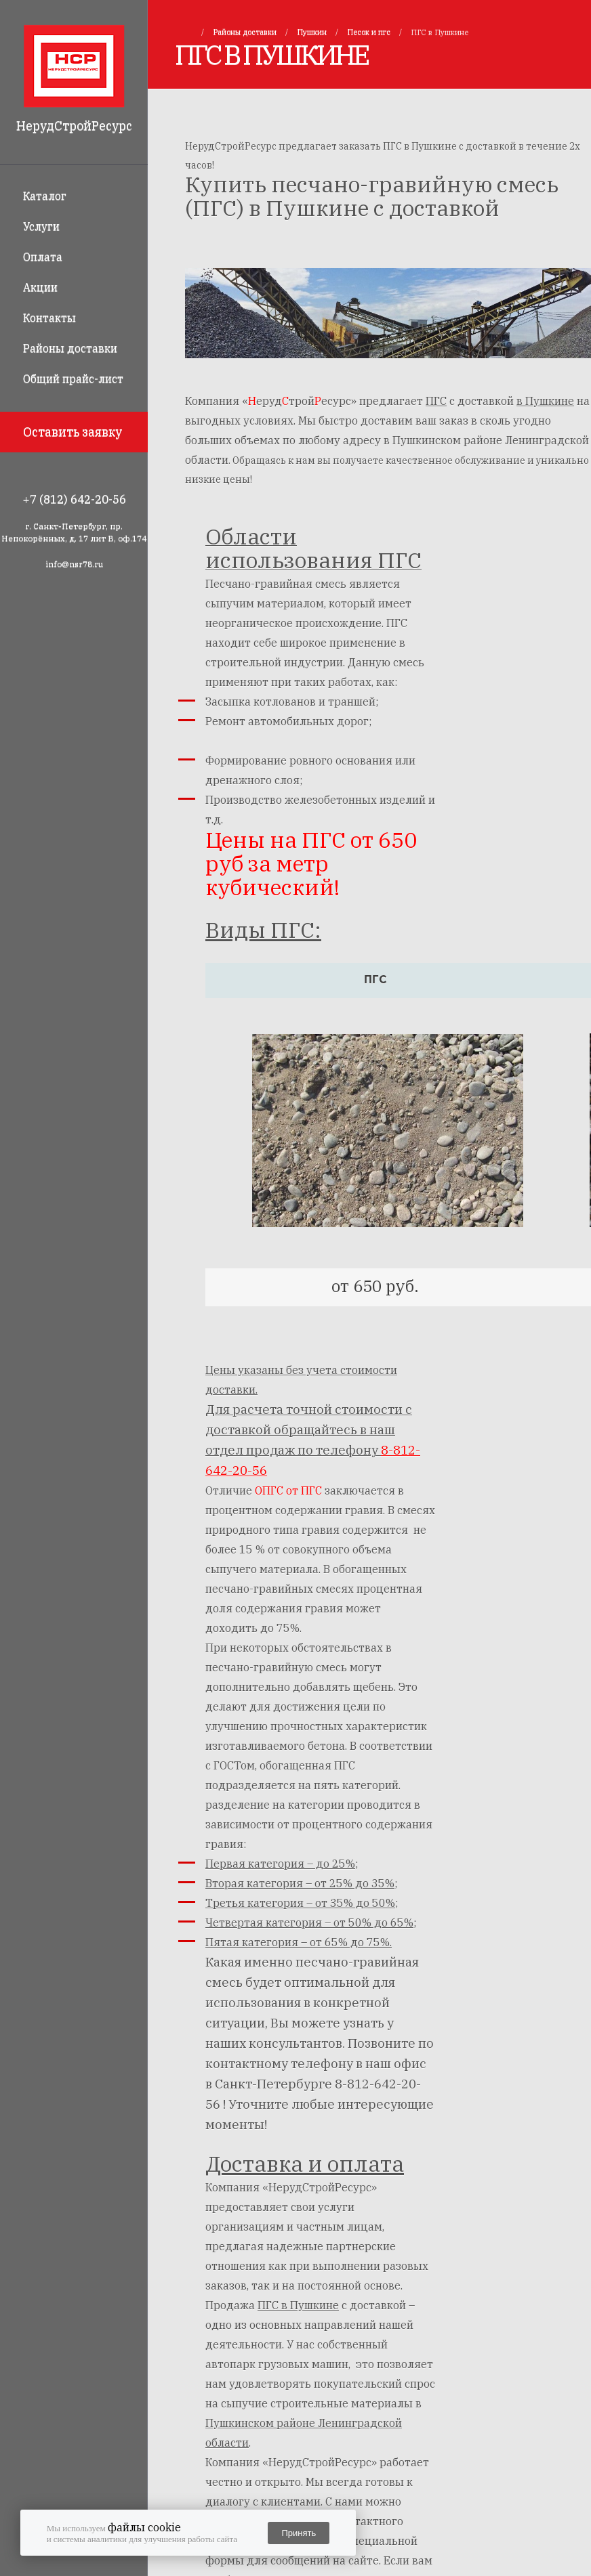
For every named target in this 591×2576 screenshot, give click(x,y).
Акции (40, 287)
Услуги (41, 226)
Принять (298, 2533)
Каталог (44, 195)
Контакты (49, 317)
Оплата (42, 256)
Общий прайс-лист (73, 378)
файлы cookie (144, 2527)
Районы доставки (70, 348)
